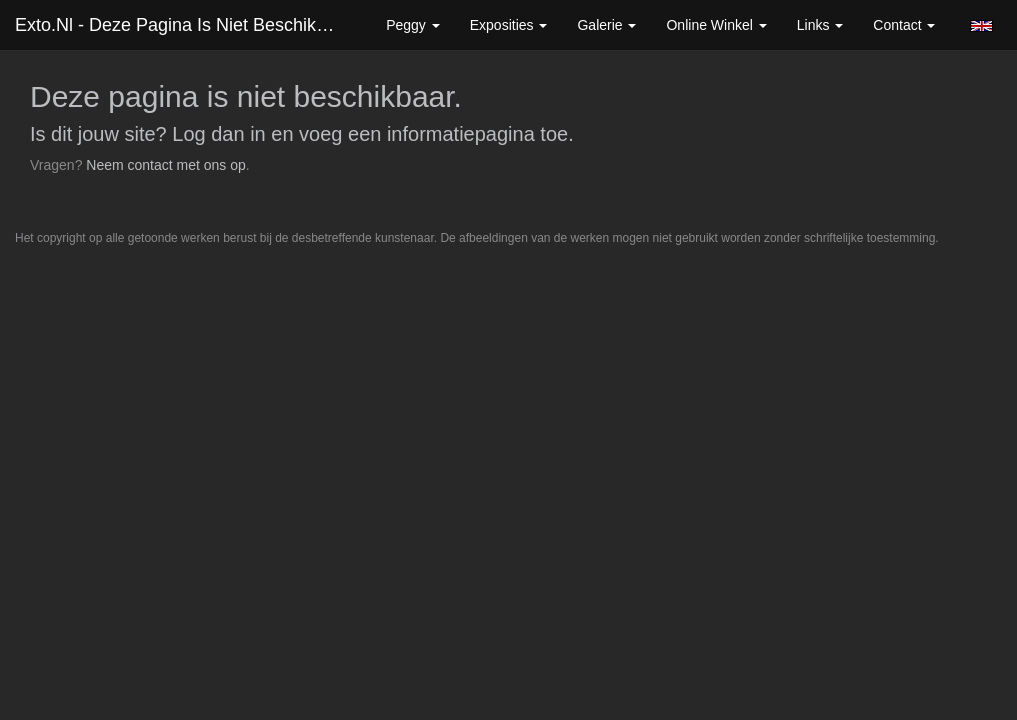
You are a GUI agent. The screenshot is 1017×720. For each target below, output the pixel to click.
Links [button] (820, 25)
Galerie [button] (606, 25)
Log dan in (218, 134)
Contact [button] (904, 25)
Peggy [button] (413, 25)
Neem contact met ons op (166, 165)
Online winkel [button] (716, 25)
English (981, 26)
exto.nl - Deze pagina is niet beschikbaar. (185, 25)
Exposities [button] (509, 25)
